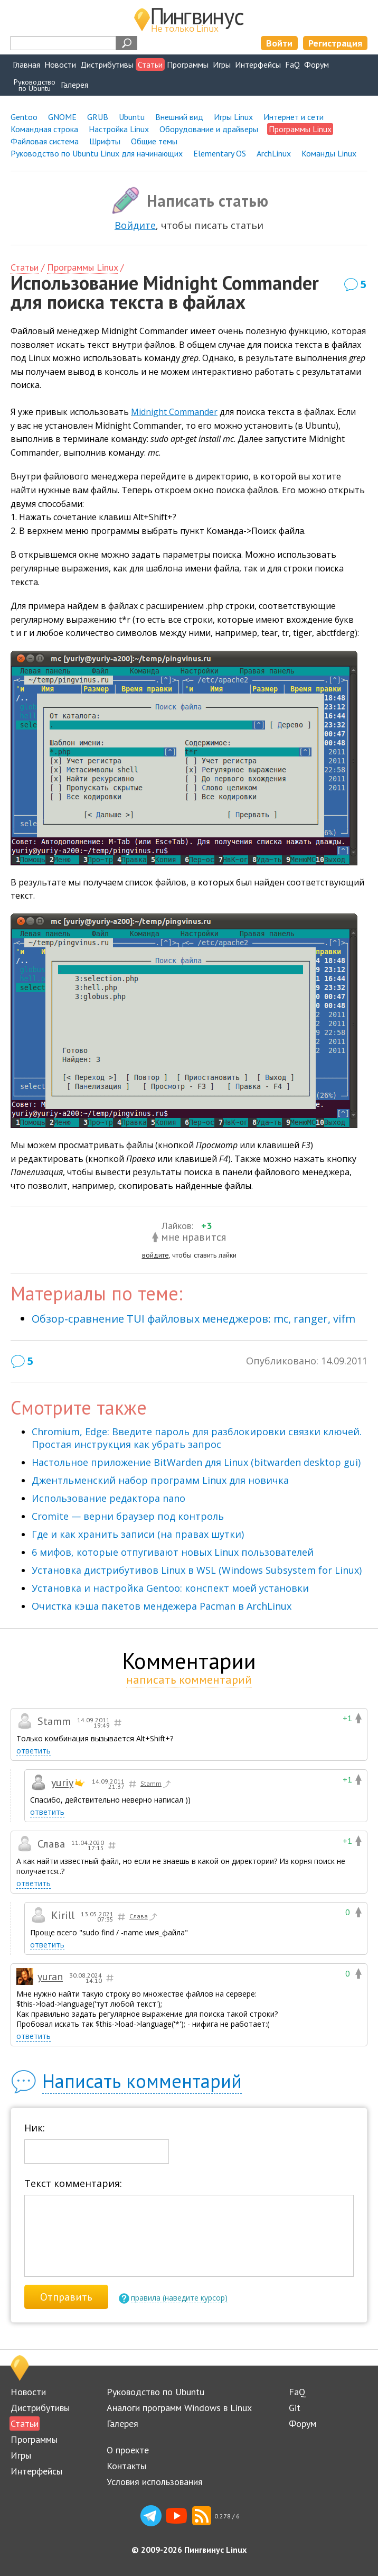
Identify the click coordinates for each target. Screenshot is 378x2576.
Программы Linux (82, 267)
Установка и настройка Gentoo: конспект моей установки (170, 1588)
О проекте (128, 2450)
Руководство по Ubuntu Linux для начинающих (97, 153)
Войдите (135, 225)
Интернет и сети (293, 117)
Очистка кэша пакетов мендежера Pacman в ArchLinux (161, 1606)
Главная (26, 64)
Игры (222, 64)
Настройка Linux (119, 129)
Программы (188, 64)
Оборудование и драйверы (208, 129)
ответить (33, 1751)
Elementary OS (219, 153)
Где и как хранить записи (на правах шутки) (138, 1534)
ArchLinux (274, 153)
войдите (155, 1255)
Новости (60, 64)
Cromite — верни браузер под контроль (128, 1516)
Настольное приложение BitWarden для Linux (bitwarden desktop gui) (196, 1462)
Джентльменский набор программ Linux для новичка (160, 1480)
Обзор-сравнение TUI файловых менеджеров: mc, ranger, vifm (193, 1319)
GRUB (97, 117)
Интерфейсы (258, 64)
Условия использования (155, 2482)
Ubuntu (132, 117)
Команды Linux (328, 153)
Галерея (74, 84)
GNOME (62, 117)
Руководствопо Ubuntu (34, 85)
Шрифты (104, 141)
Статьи (150, 64)
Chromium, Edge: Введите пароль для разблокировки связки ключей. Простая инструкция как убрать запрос (197, 1438)
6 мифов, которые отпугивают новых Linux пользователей (173, 1552)
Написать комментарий (142, 2081)
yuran (50, 1976)
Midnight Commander (174, 412)
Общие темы (154, 141)
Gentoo (24, 117)
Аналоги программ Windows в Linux (179, 2408)
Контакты (126, 2466)
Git (294, 2408)
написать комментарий (189, 1679)
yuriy (62, 1782)
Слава (143, 1917)
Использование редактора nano (108, 1498)
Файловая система (45, 141)
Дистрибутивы (107, 64)
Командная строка (44, 129)
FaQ (292, 64)
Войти (279, 43)
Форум (316, 64)
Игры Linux (233, 117)
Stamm (156, 1784)
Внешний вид (179, 117)
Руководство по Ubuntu (155, 2392)
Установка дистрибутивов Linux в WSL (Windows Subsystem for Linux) (197, 1570)
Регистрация (335, 43)
